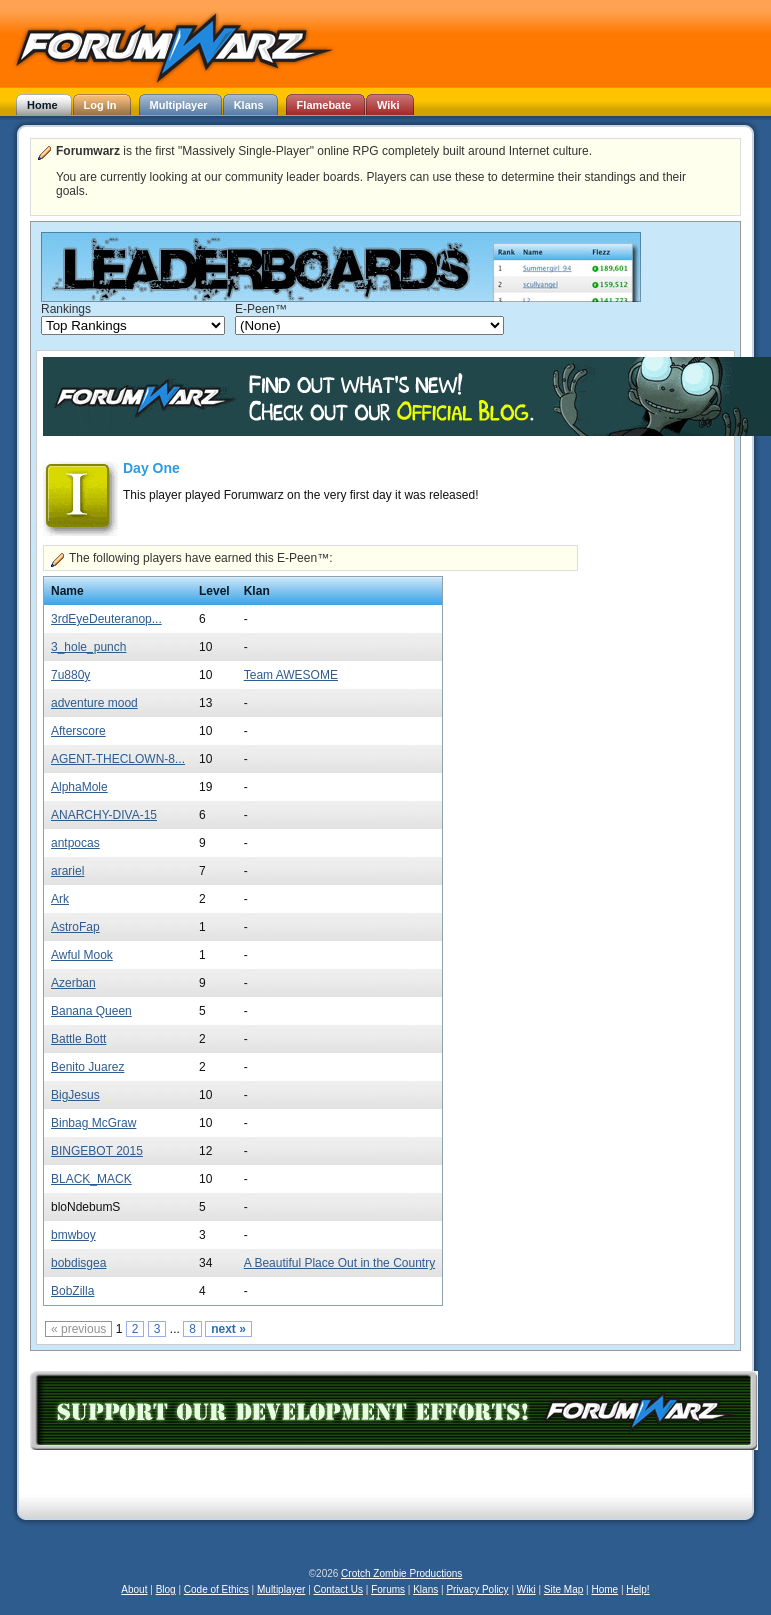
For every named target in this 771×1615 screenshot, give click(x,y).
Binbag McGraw (93, 1123)
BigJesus (75, 1095)
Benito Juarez (87, 1067)
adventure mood (94, 703)
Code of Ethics (216, 1589)
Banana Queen (91, 1011)
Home (604, 1589)
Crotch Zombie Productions (401, 1573)
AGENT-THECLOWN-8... (118, 759)
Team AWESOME (291, 675)
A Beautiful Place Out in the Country (339, 1263)
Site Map (563, 1589)
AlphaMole (79, 787)
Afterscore (78, 731)
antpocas (75, 843)
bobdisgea (78, 1263)
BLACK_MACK (91, 1179)
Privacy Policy (477, 1589)
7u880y (70, 675)
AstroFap (75, 927)
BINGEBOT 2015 (97, 1151)
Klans (425, 1589)
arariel (67, 871)
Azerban (73, 983)
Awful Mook (82, 955)
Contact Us (338, 1589)
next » (228, 1329)
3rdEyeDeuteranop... (106, 619)
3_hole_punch (88, 647)
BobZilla (72, 1291)
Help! (637, 1589)
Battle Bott (78, 1039)
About (134, 1589)
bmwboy (73, 1235)
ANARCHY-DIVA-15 (104, 815)
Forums (388, 1589)
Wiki (526, 1589)
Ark (60, 899)
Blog (166, 1589)
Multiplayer (281, 1589)
